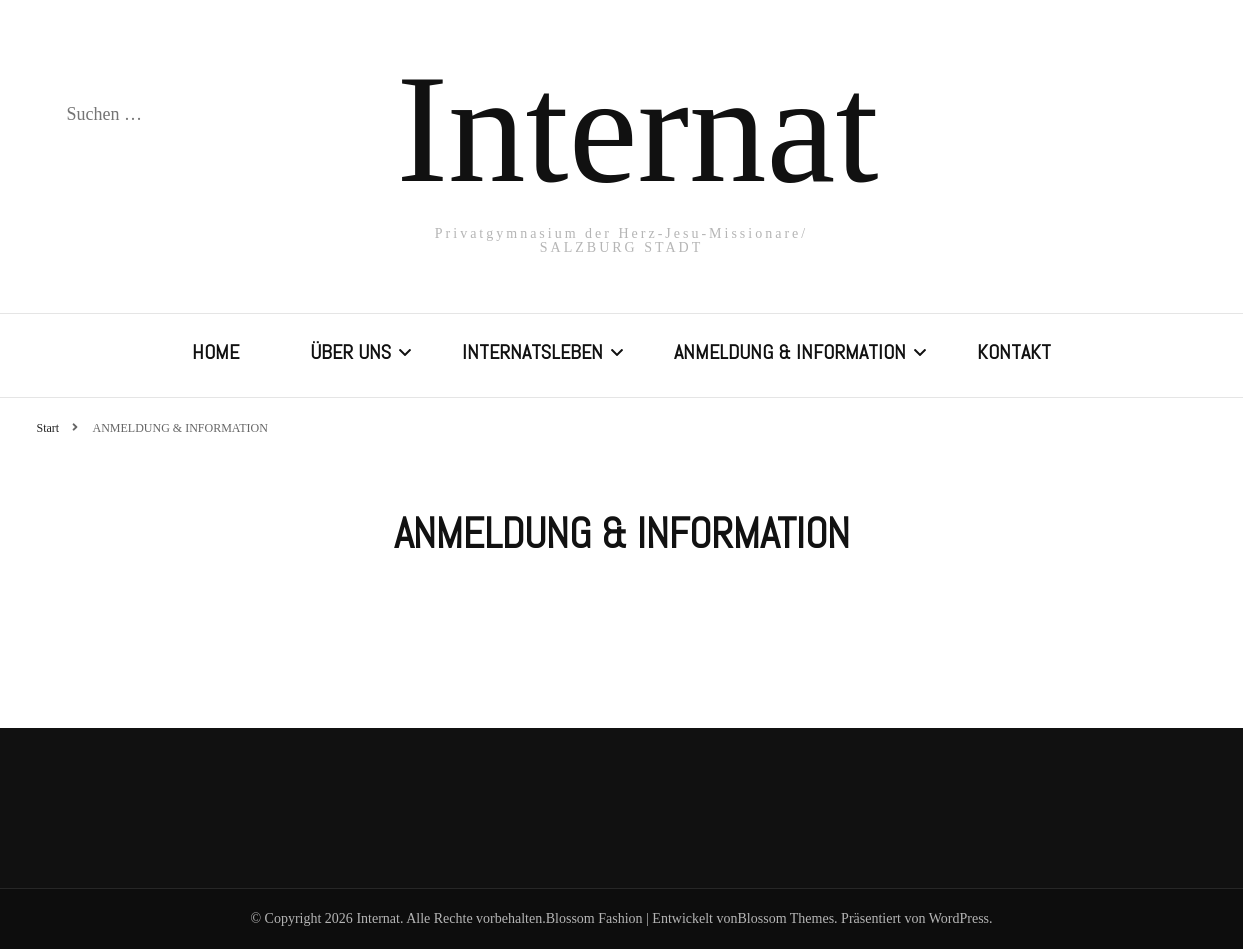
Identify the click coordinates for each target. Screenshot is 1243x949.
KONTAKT (1014, 352)
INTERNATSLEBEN (532, 352)
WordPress (959, 918)
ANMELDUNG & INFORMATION (790, 352)
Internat (638, 129)
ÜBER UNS (350, 352)
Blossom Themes (786, 918)
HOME (215, 352)
